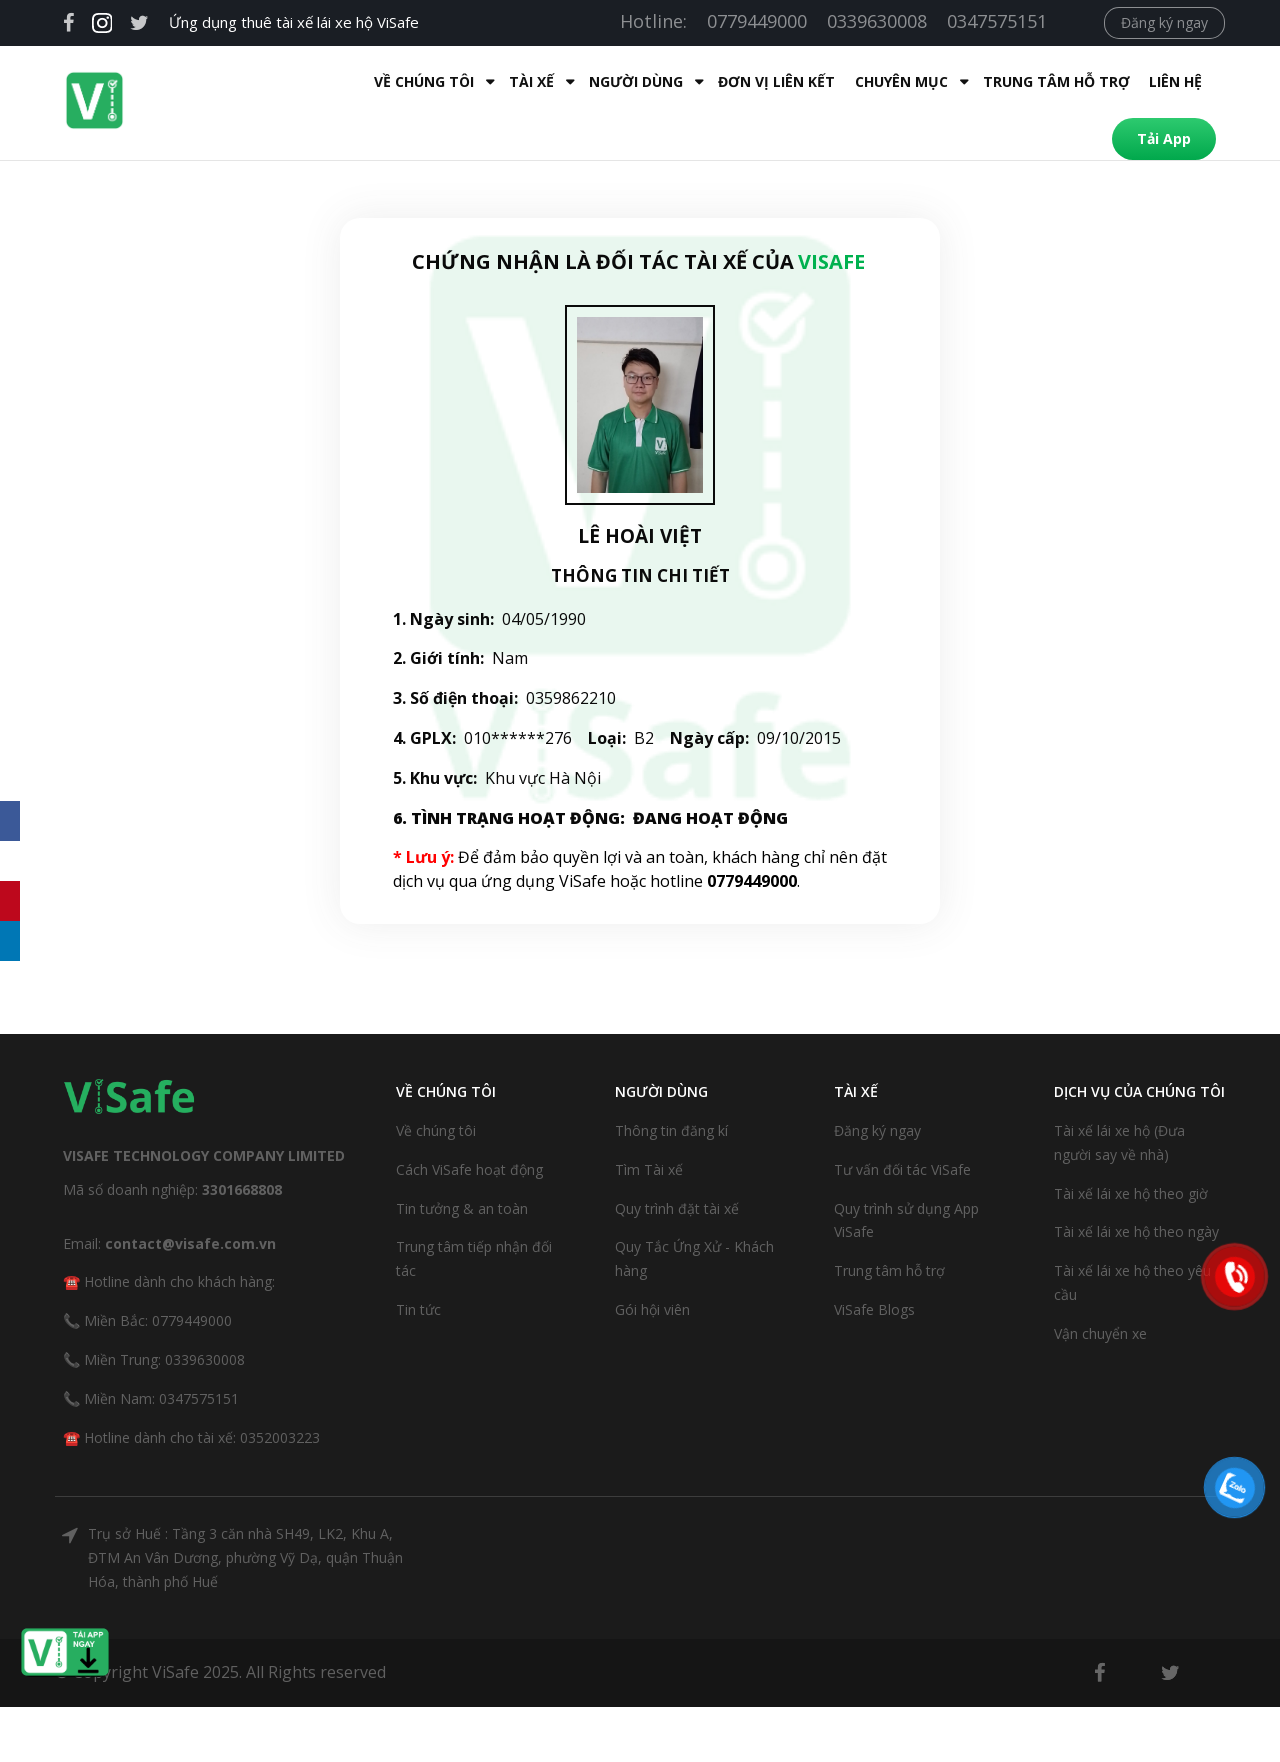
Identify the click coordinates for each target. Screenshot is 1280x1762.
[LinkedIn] (10, 941)
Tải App (1124, 81)
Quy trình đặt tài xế (677, 1166)
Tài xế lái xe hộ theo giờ (1131, 1151)
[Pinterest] (10, 901)
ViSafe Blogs (874, 1267)
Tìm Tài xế (649, 1127)
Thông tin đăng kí (671, 1088)
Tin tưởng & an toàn (462, 1166)
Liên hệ (1031, 81)
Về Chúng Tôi (280, 81)
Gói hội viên (652, 1267)
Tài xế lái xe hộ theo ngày (1136, 1189)
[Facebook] (10, 821)
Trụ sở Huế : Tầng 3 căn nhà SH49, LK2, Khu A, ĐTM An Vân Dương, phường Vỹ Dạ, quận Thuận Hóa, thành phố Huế (245, 1515)
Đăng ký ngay (1164, 22)
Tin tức (418, 1267)
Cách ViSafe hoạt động (469, 1127)
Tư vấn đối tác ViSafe (902, 1127)
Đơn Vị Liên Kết (632, 81)
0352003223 (280, 1395)
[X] (10, 861)
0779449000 (757, 21)
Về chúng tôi (436, 1088)
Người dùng (492, 81)
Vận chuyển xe (1100, 1291)
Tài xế (387, 81)
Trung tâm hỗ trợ (912, 81)
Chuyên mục (757, 81)
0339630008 (877, 21)
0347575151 (997, 21)
